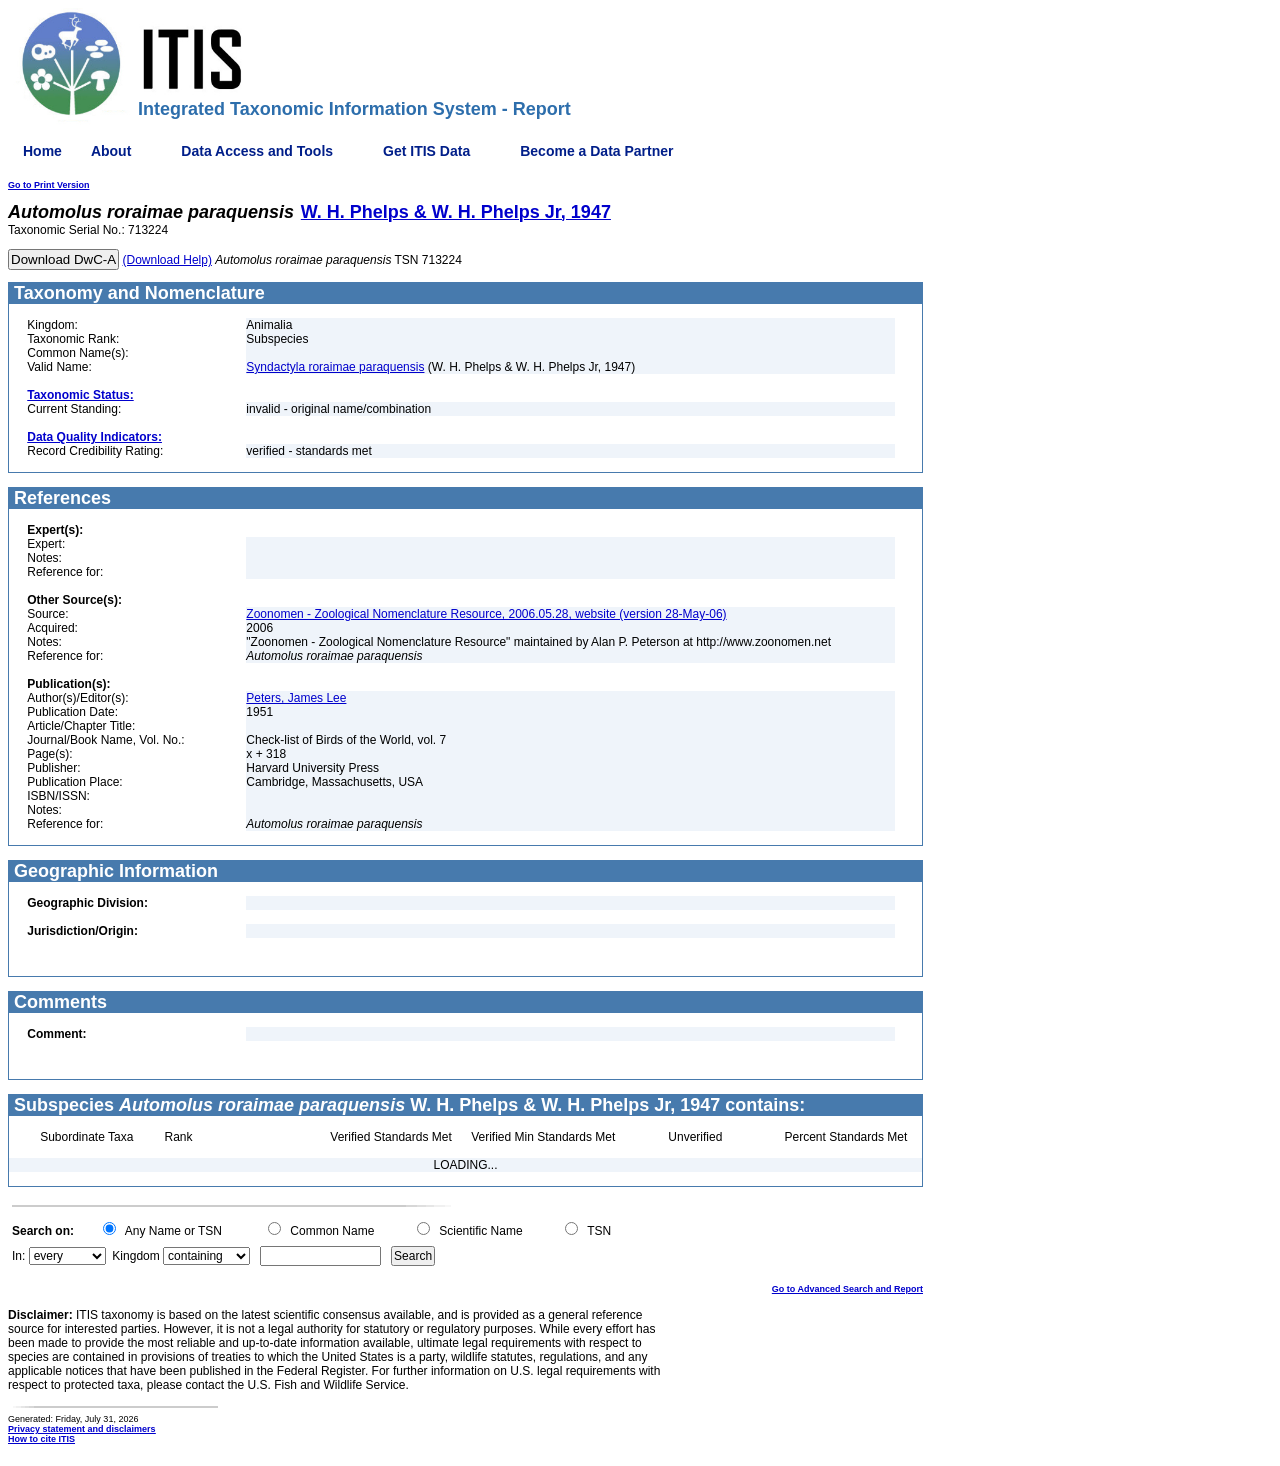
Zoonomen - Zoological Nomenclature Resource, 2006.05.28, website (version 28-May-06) (486, 614)
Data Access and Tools (257, 151)
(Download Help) (167, 260)
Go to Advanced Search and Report (847, 1289)
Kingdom (135, 1256)
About (111, 151)
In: (18, 1256)
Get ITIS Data (426, 151)
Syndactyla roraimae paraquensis (335, 367)
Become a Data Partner (596, 151)
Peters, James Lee (296, 698)
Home (42, 151)
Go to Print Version (49, 185)
